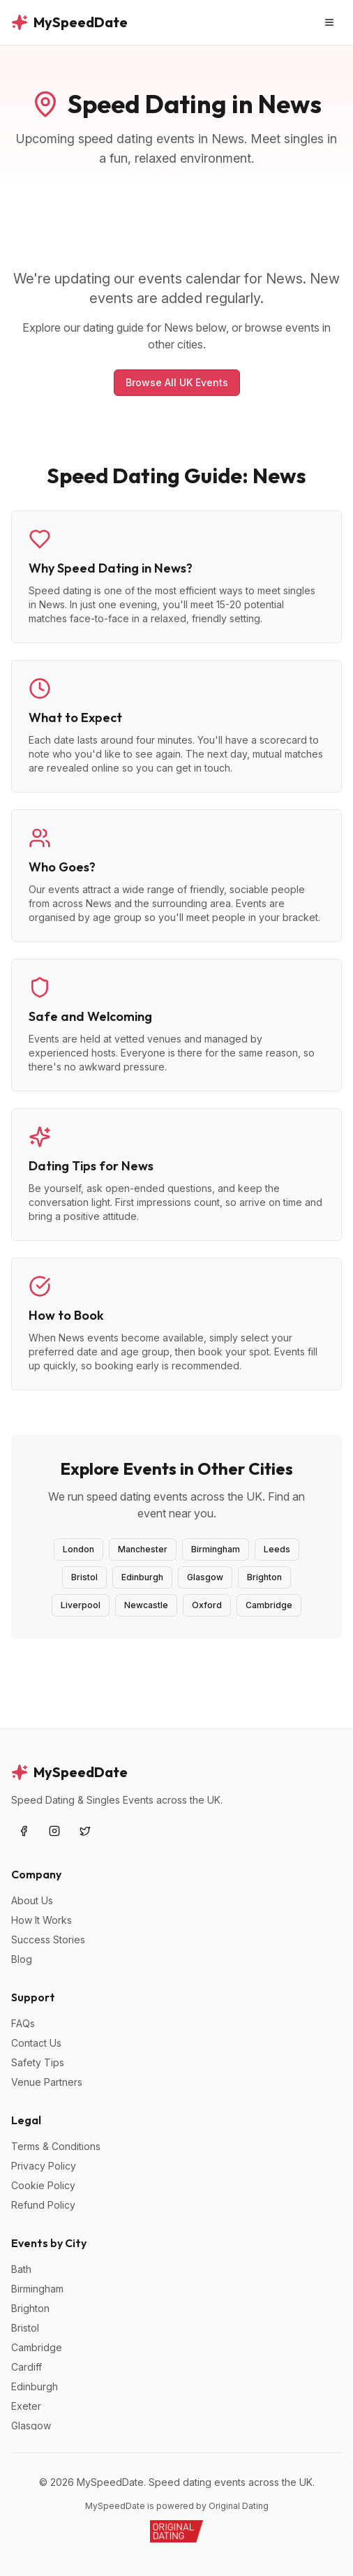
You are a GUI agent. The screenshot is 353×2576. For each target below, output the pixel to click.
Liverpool (80, 1605)
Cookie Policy (43, 2185)
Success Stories (48, 1939)
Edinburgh (142, 1577)
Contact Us (36, 2043)
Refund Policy (43, 2205)
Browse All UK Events (177, 382)
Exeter (26, 2406)
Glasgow (205, 1577)
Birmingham (215, 1549)
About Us (32, 1900)
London (78, 1549)
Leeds (277, 1549)
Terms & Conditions (55, 2146)
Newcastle (146, 1605)
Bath (21, 2269)
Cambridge (269, 1605)
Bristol (84, 1577)
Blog (21, 1959)
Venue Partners (46, 2082)
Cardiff (26, 2367)
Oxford (207, 1605)
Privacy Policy (43, 2166)
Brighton (264, 1577)
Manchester (142, 1549)
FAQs (23, 2023)
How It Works (41, 1920)
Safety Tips (37, 2062)
